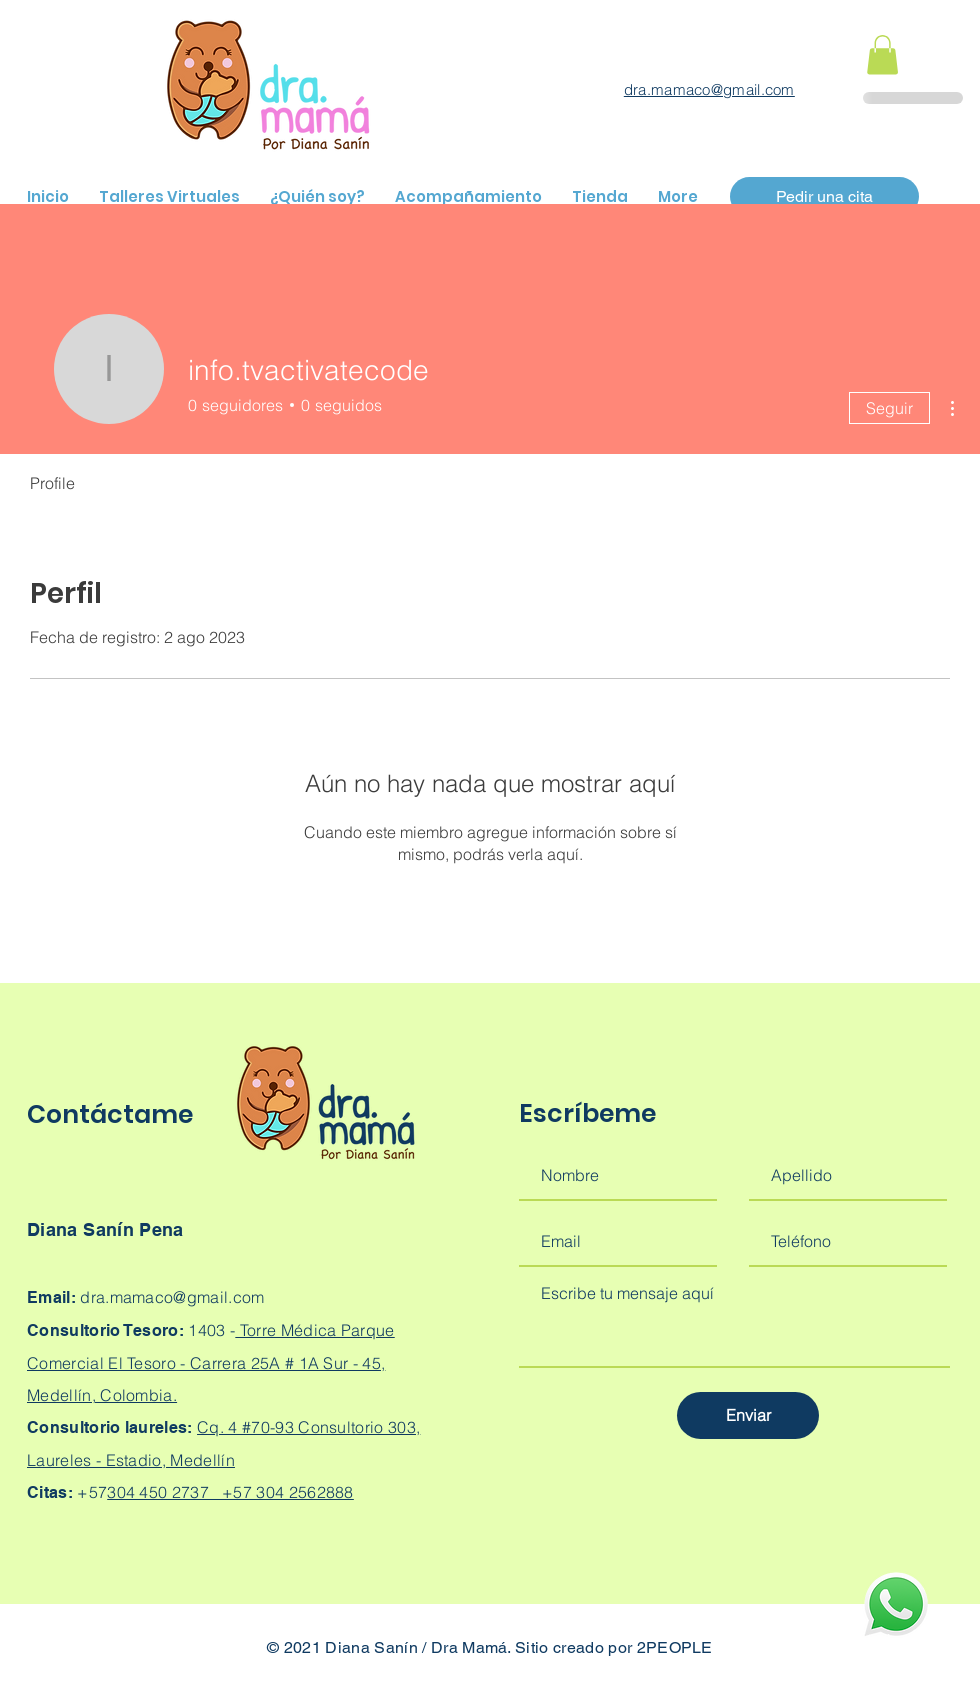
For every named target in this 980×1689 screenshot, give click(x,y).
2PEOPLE (675, 1647)
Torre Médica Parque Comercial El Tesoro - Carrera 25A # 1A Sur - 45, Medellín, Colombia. (211, 1362)
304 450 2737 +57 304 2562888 (230, 1492)
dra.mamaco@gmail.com (709, 89)
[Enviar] (748, 1415)
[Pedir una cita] (824, 196)
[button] (882, 54)
